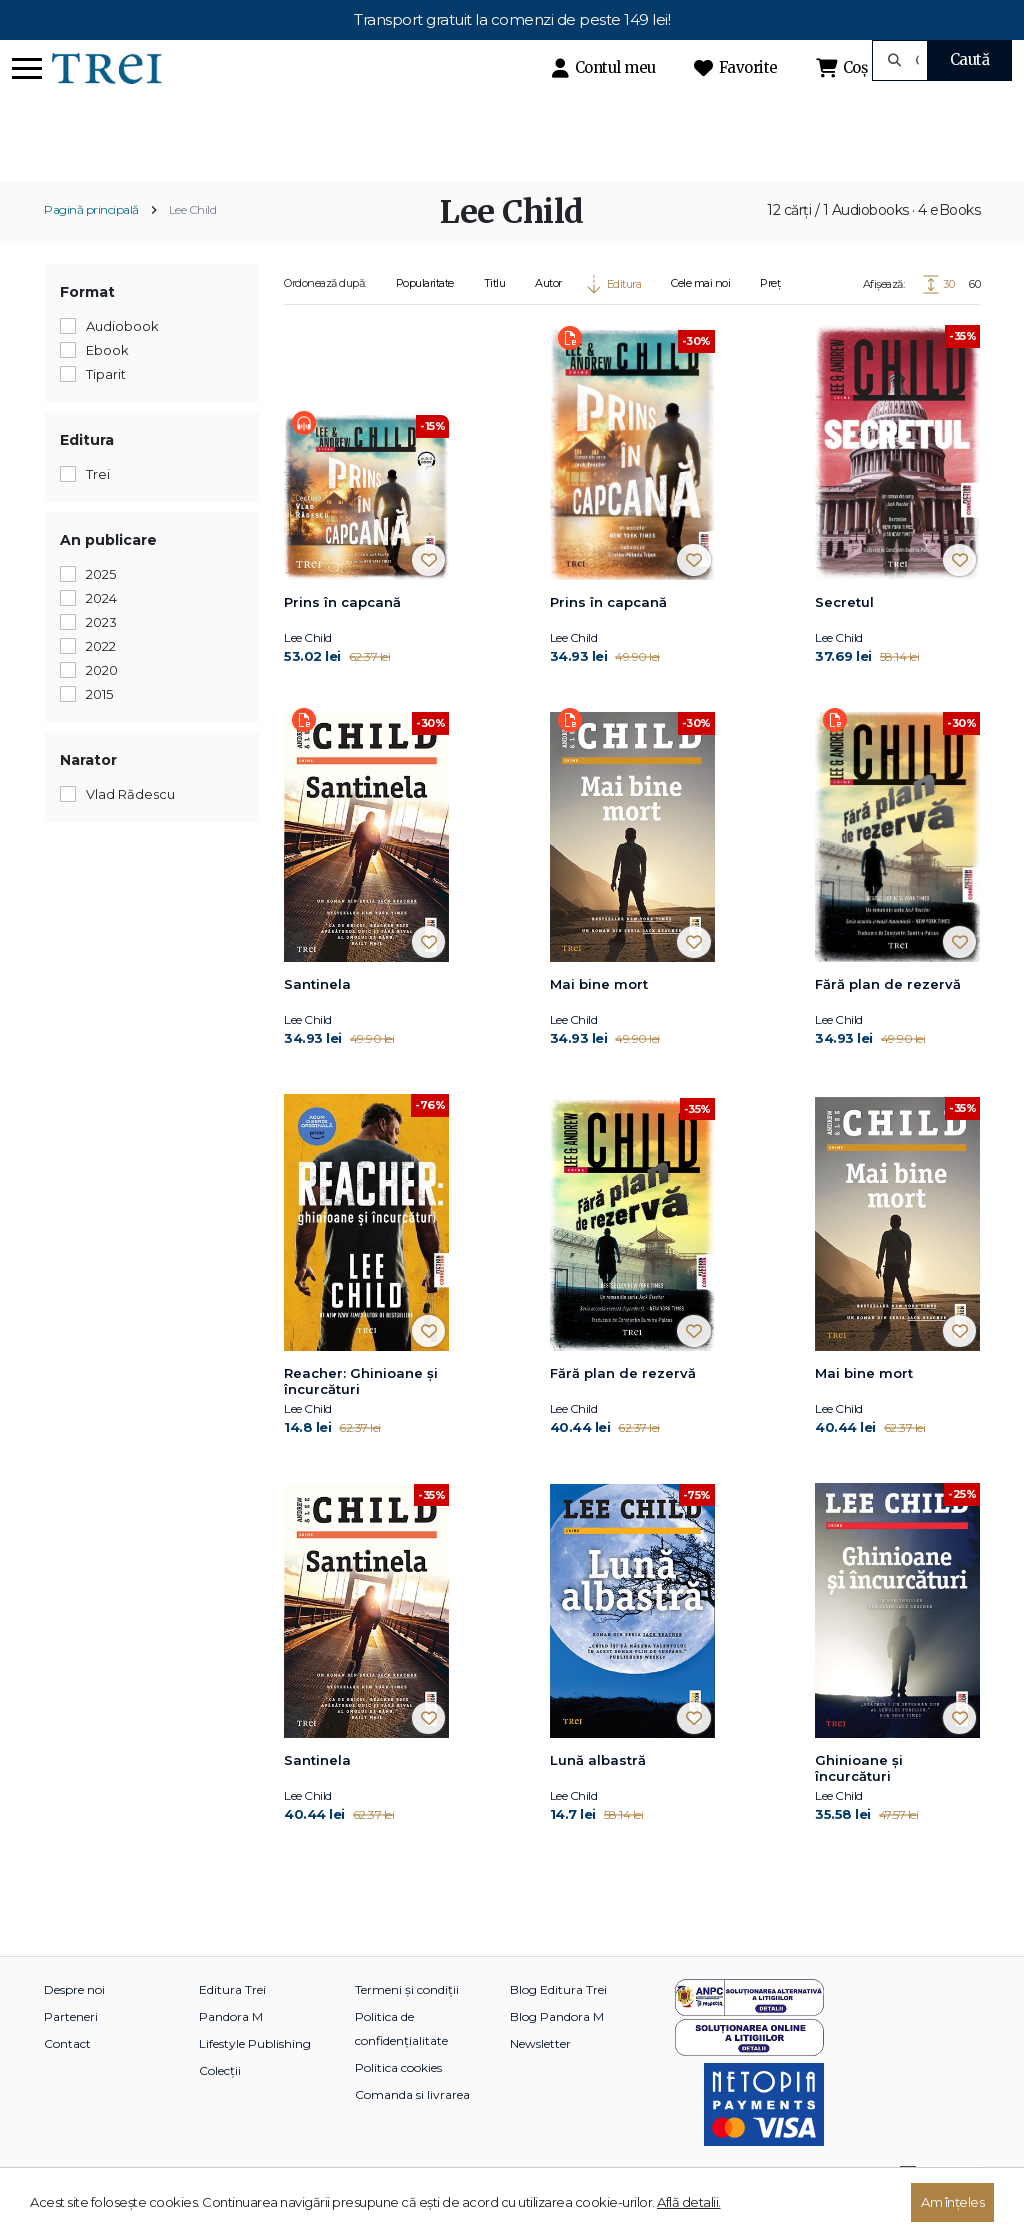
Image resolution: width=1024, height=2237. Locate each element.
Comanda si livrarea (412, 2128)
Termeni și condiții (407, 2023)
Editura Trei (232, 2023)
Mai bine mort (599, 1019)
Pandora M (231, 2050)
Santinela (317, 1019)
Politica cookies (398, 2101)
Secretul (844, 637)
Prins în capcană (342, 637)
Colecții (220, 2104)
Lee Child (193, 244)
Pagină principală (91, 244)
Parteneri (71, 2050)
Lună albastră (598, 1794)
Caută (970, 59)
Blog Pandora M (557, 2050)
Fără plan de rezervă (888, 1019)
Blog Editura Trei (558, 2023)
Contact (67, 2077)
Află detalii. (689, 2202)
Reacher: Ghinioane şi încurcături (361, 1416)
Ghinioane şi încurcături (859, 1802)
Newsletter (540, 2077)
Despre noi (74, 2023)
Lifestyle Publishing (255, 2077)
